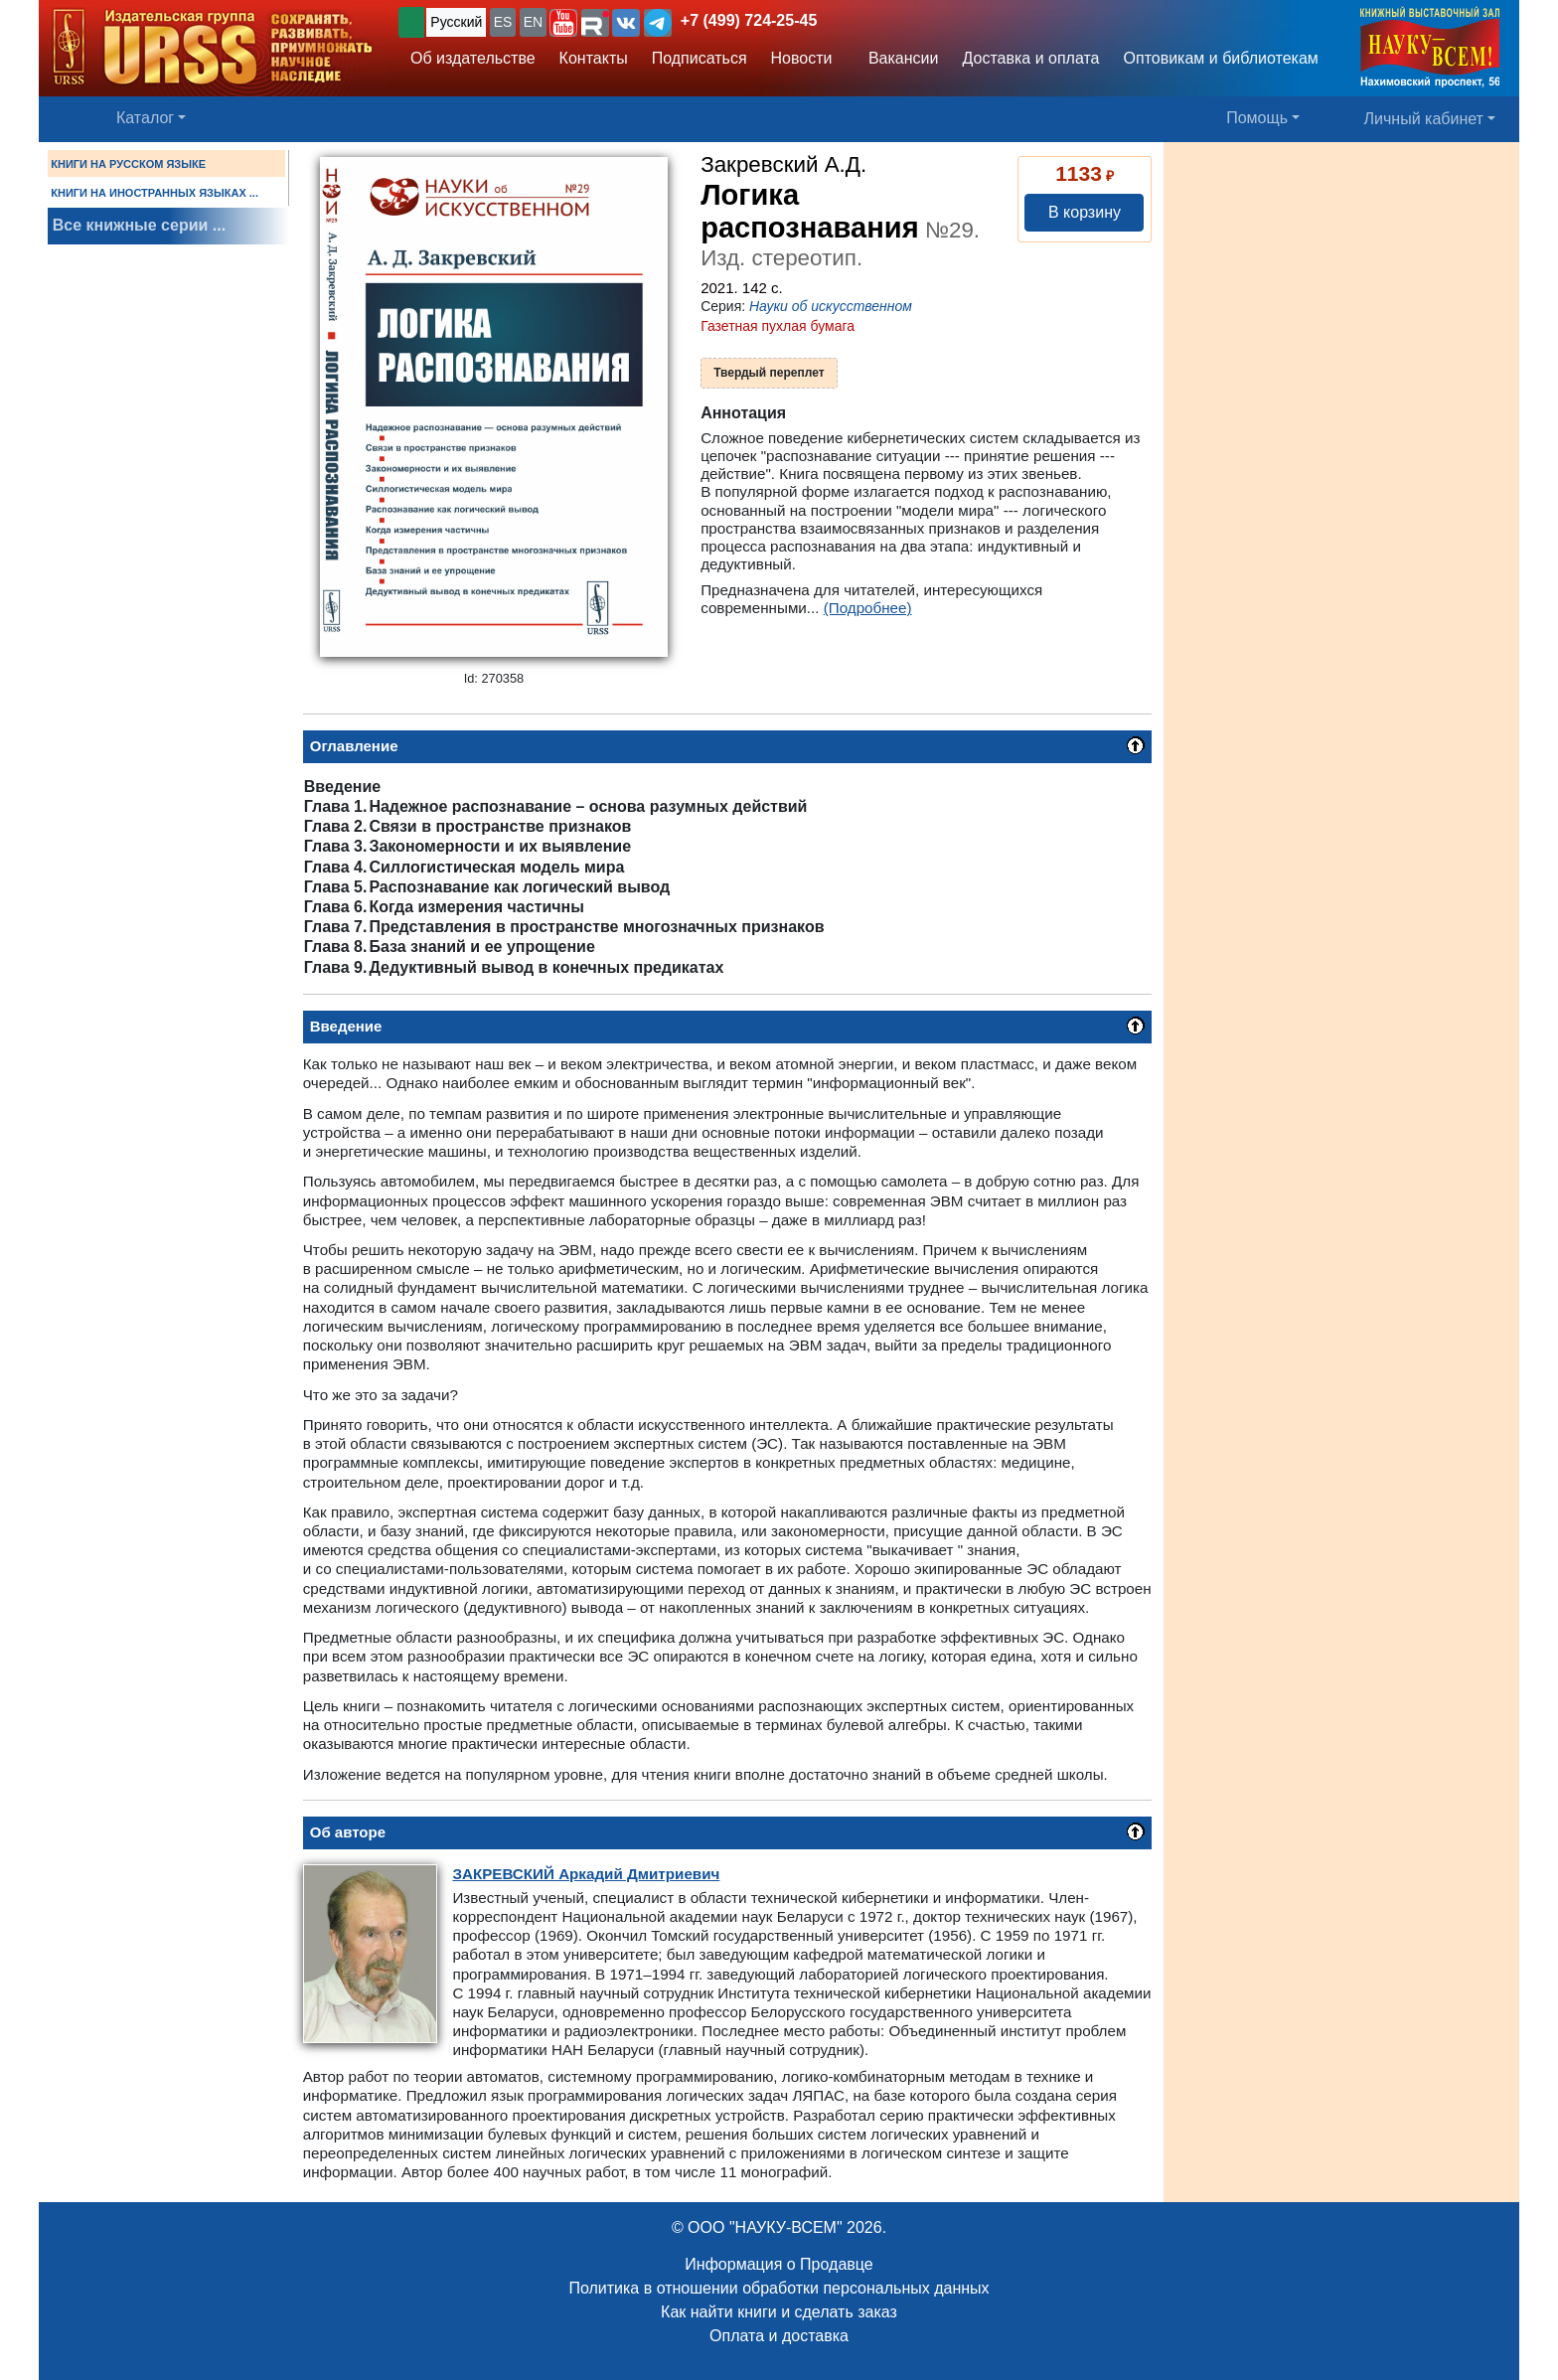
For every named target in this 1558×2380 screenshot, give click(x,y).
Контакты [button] (593, 58)
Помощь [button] (1257, 117)
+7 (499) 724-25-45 (749, 20)
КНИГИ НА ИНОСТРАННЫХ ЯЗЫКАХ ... (154, 193)
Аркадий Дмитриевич (585, 1873)
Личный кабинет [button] (1423, 118)
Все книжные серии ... (139, 225)
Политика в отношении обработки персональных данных (778, 2288)
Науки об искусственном (830, 306)
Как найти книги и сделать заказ (779, 2311)
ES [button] (503, 22)
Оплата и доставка (779, 2335)
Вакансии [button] (898, 58)
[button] (563, 23)
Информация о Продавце (778, 2264)
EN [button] (533, 22)
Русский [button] (456, 22)
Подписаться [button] (699, 58)
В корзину (1084, 212)
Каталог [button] (145, 117)
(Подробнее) (868, 607)
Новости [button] (802, 58)
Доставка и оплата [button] (1030, 58)
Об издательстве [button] (473, 58)
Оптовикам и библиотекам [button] (1221, 58)
